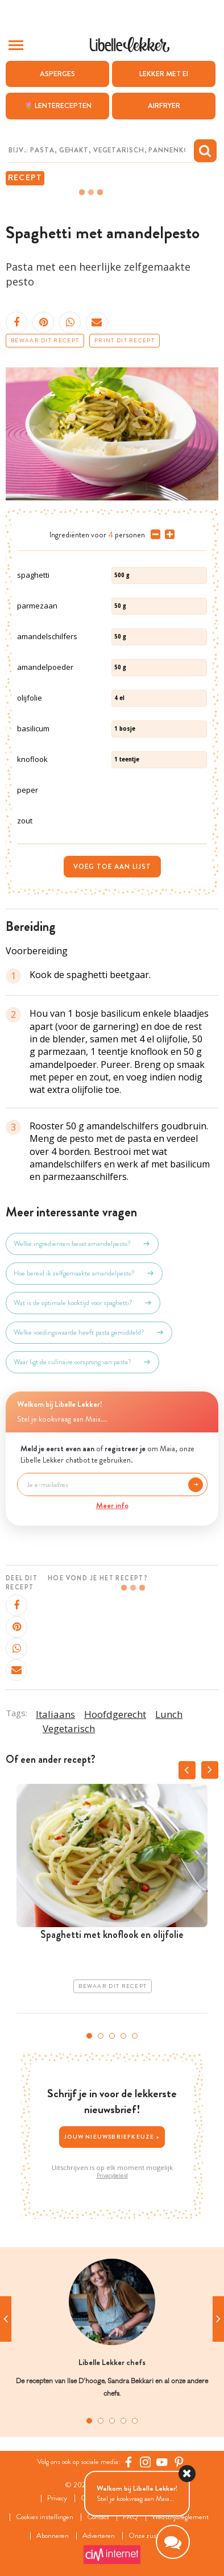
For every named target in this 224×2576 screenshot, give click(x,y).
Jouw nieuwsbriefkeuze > (112, 2136)
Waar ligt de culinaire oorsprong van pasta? (82, 1362)
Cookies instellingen (44, 2517)
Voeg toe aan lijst (112, 867)
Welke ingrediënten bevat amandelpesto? (82, 1243)
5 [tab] (135, 2036)
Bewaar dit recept (45, 341)
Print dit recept (124, 341)
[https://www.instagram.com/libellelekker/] (145, 2462)
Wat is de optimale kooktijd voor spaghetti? (83, 1303)
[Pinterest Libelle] (179, 2462)
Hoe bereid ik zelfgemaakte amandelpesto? (84, 1273)
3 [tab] (112, 2036)
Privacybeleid (112, 2175)
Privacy (57, 2498)
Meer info (112, 1505)
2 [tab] (100, 2036)
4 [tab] (123, 2036)
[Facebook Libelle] (128, 2462)
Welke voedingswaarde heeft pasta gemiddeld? (89, 1332)
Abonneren (52, 2536)
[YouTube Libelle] (162, 2462)
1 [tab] (89, 2036)
